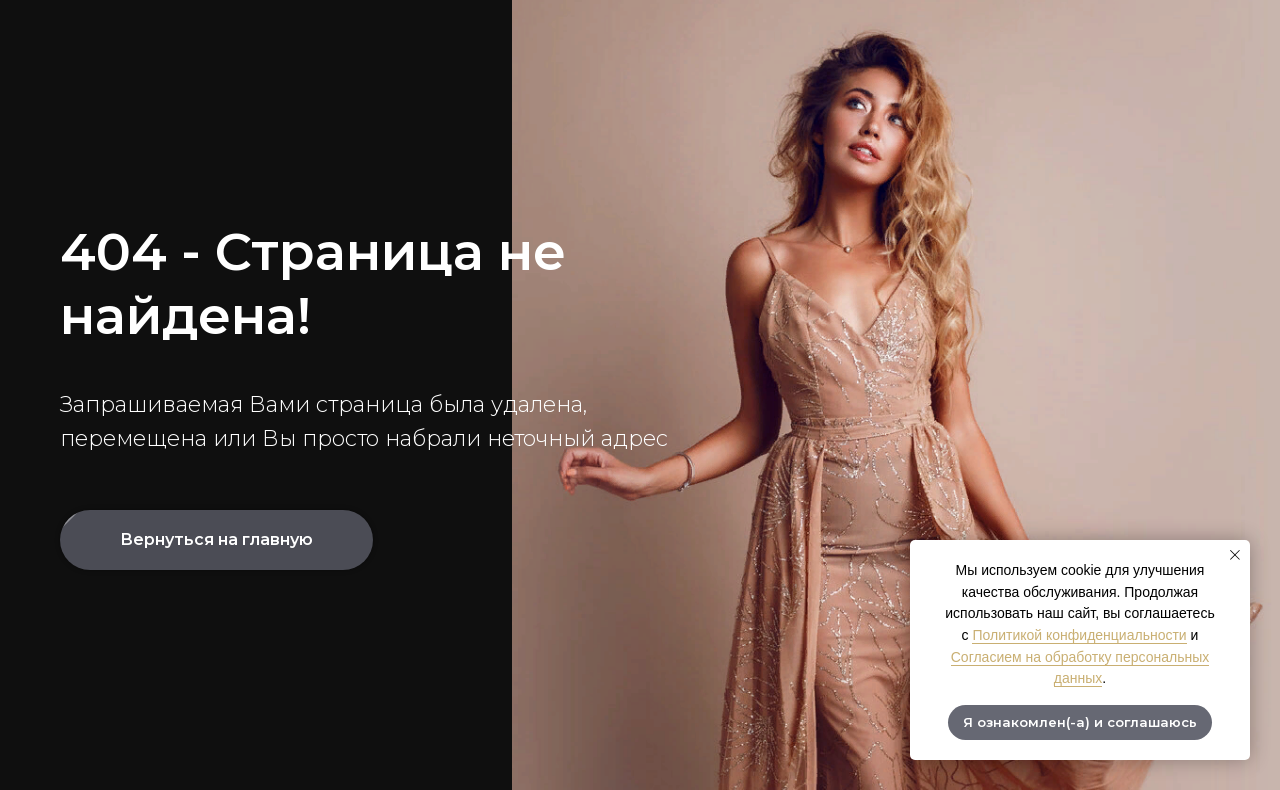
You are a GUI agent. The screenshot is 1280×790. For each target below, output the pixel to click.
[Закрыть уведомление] (1235, 555)
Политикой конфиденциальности (1079, 635)
